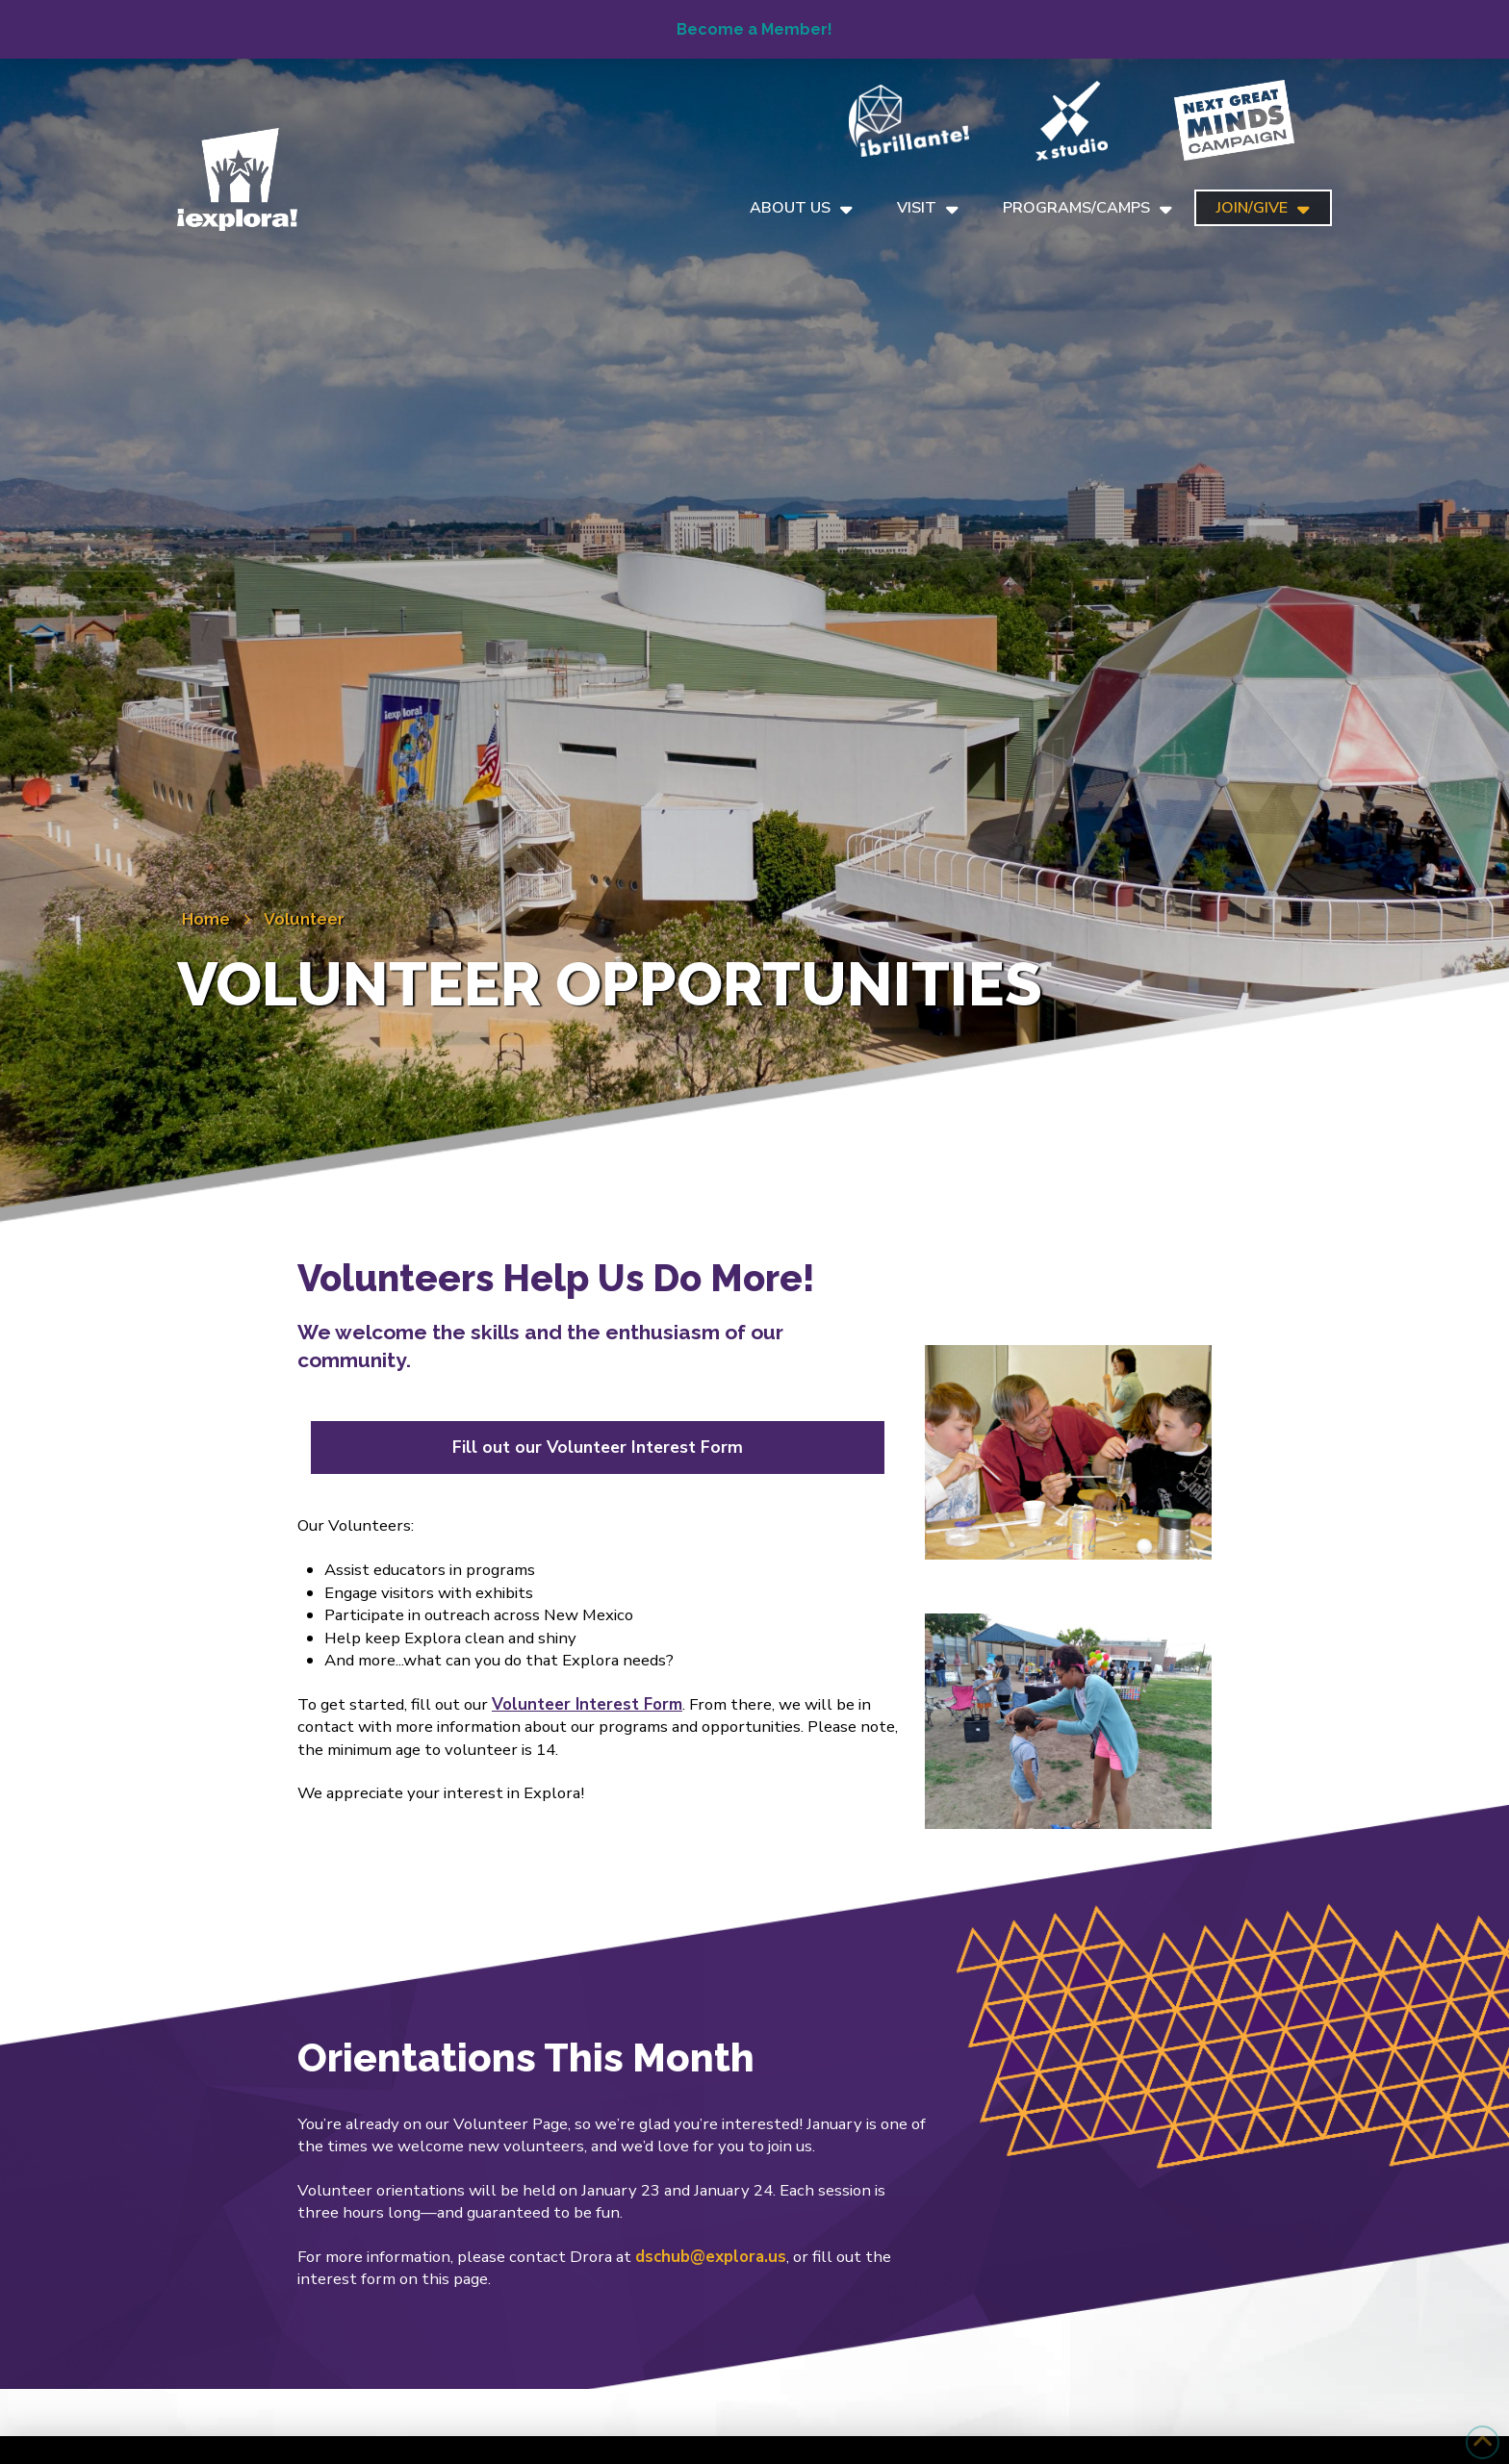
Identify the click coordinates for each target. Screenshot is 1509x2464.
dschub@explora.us (710, 2257)
